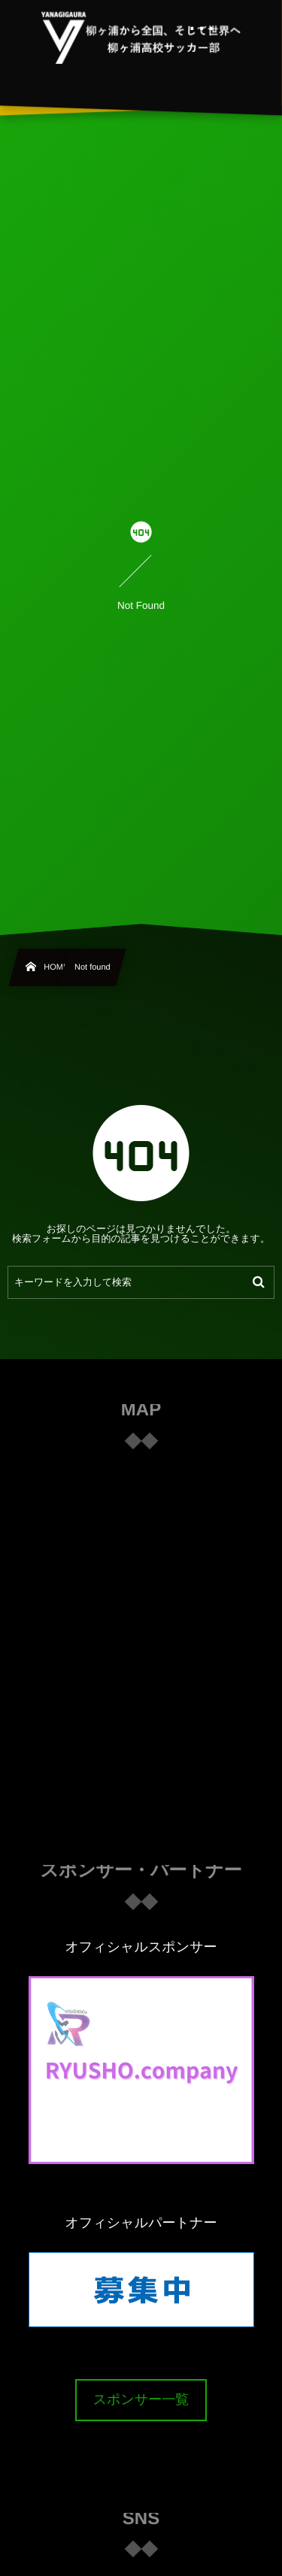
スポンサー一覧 (141, 2399)
